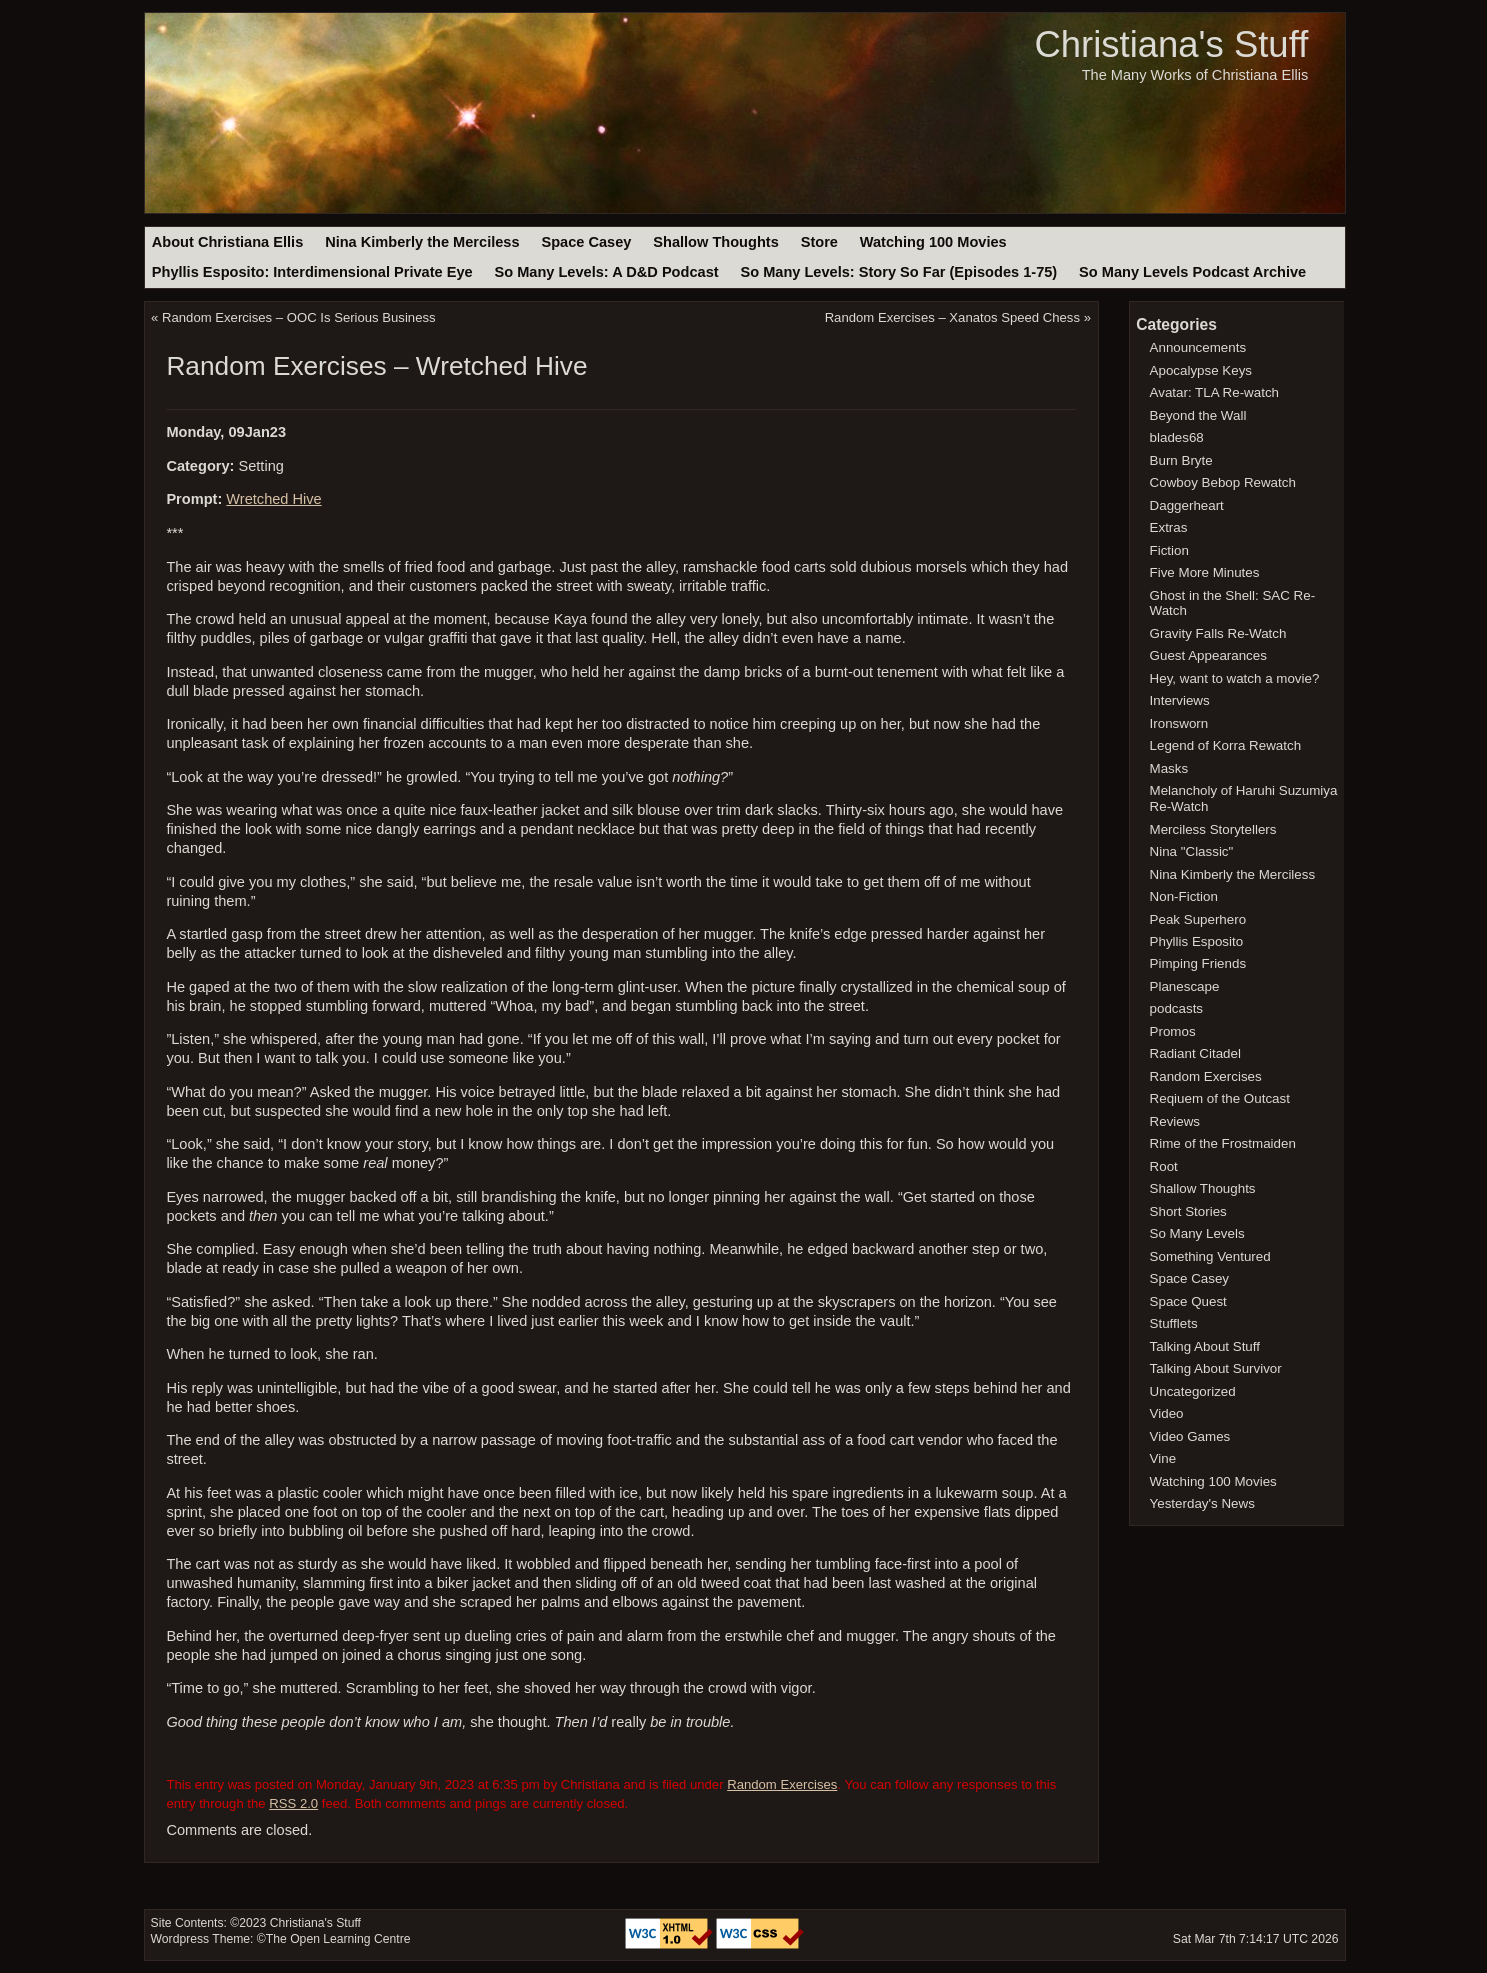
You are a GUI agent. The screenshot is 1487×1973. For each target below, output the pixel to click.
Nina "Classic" (1192, 851)
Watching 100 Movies (933, 242)
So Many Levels (1197, 1233)
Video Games (1190, 1436)
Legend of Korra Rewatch (1226, 745)
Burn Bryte (1181, 460)
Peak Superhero (1198, 919)
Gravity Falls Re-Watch (1218, 633)
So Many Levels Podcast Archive (1192, 272)
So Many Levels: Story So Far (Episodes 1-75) (898, 272)
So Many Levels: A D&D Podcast (606, 272)
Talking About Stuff (1205, 1346)
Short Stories (1188, 1211)
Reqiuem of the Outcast (1220, 1098)
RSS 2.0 (293, 1803)
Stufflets (1174, 1323)
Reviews (1175, 1121)
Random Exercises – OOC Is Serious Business (299, 317)
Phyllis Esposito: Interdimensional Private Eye (312, 272)
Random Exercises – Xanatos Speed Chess (952, 317)
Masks (1169, 768)
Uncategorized (1193, 1391)
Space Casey (586, 242)
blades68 (1177, 437)
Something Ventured (1210, 1256)
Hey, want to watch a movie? (1235, 678)
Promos (1173, 1031)
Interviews (1180, 700)
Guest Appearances (1208, 655)
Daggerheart (1187, 505)
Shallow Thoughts (716, 242)
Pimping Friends (1198, 963)
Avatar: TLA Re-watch (1214, 392)
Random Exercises (782, 1784)
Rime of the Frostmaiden (1223, 1143)
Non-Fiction (1184, 896)
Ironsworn (1179, 723)
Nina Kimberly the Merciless (422, 242)
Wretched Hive (273, 499)
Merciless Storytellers (1213, 829)
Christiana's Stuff (1171, 44)
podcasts (1176, 1008)
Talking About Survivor (1216, 1368)
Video (1167, 1413)
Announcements (1198, 347)
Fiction (1169, 550)
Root (1164, 1166)
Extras (1169, 527)
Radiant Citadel (1195, 1053)
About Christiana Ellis (227, 242)
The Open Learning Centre (338, 1939)
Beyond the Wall (1198, 415)
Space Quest (1188, 1301)
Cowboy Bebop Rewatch (1223, 482)
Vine (1163, 1458)
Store (819, 242)
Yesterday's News (1202, 1503)
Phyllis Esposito (1197, 941)
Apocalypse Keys (1201, 370)
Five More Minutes (1205, 572)
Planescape (1185, 986)
